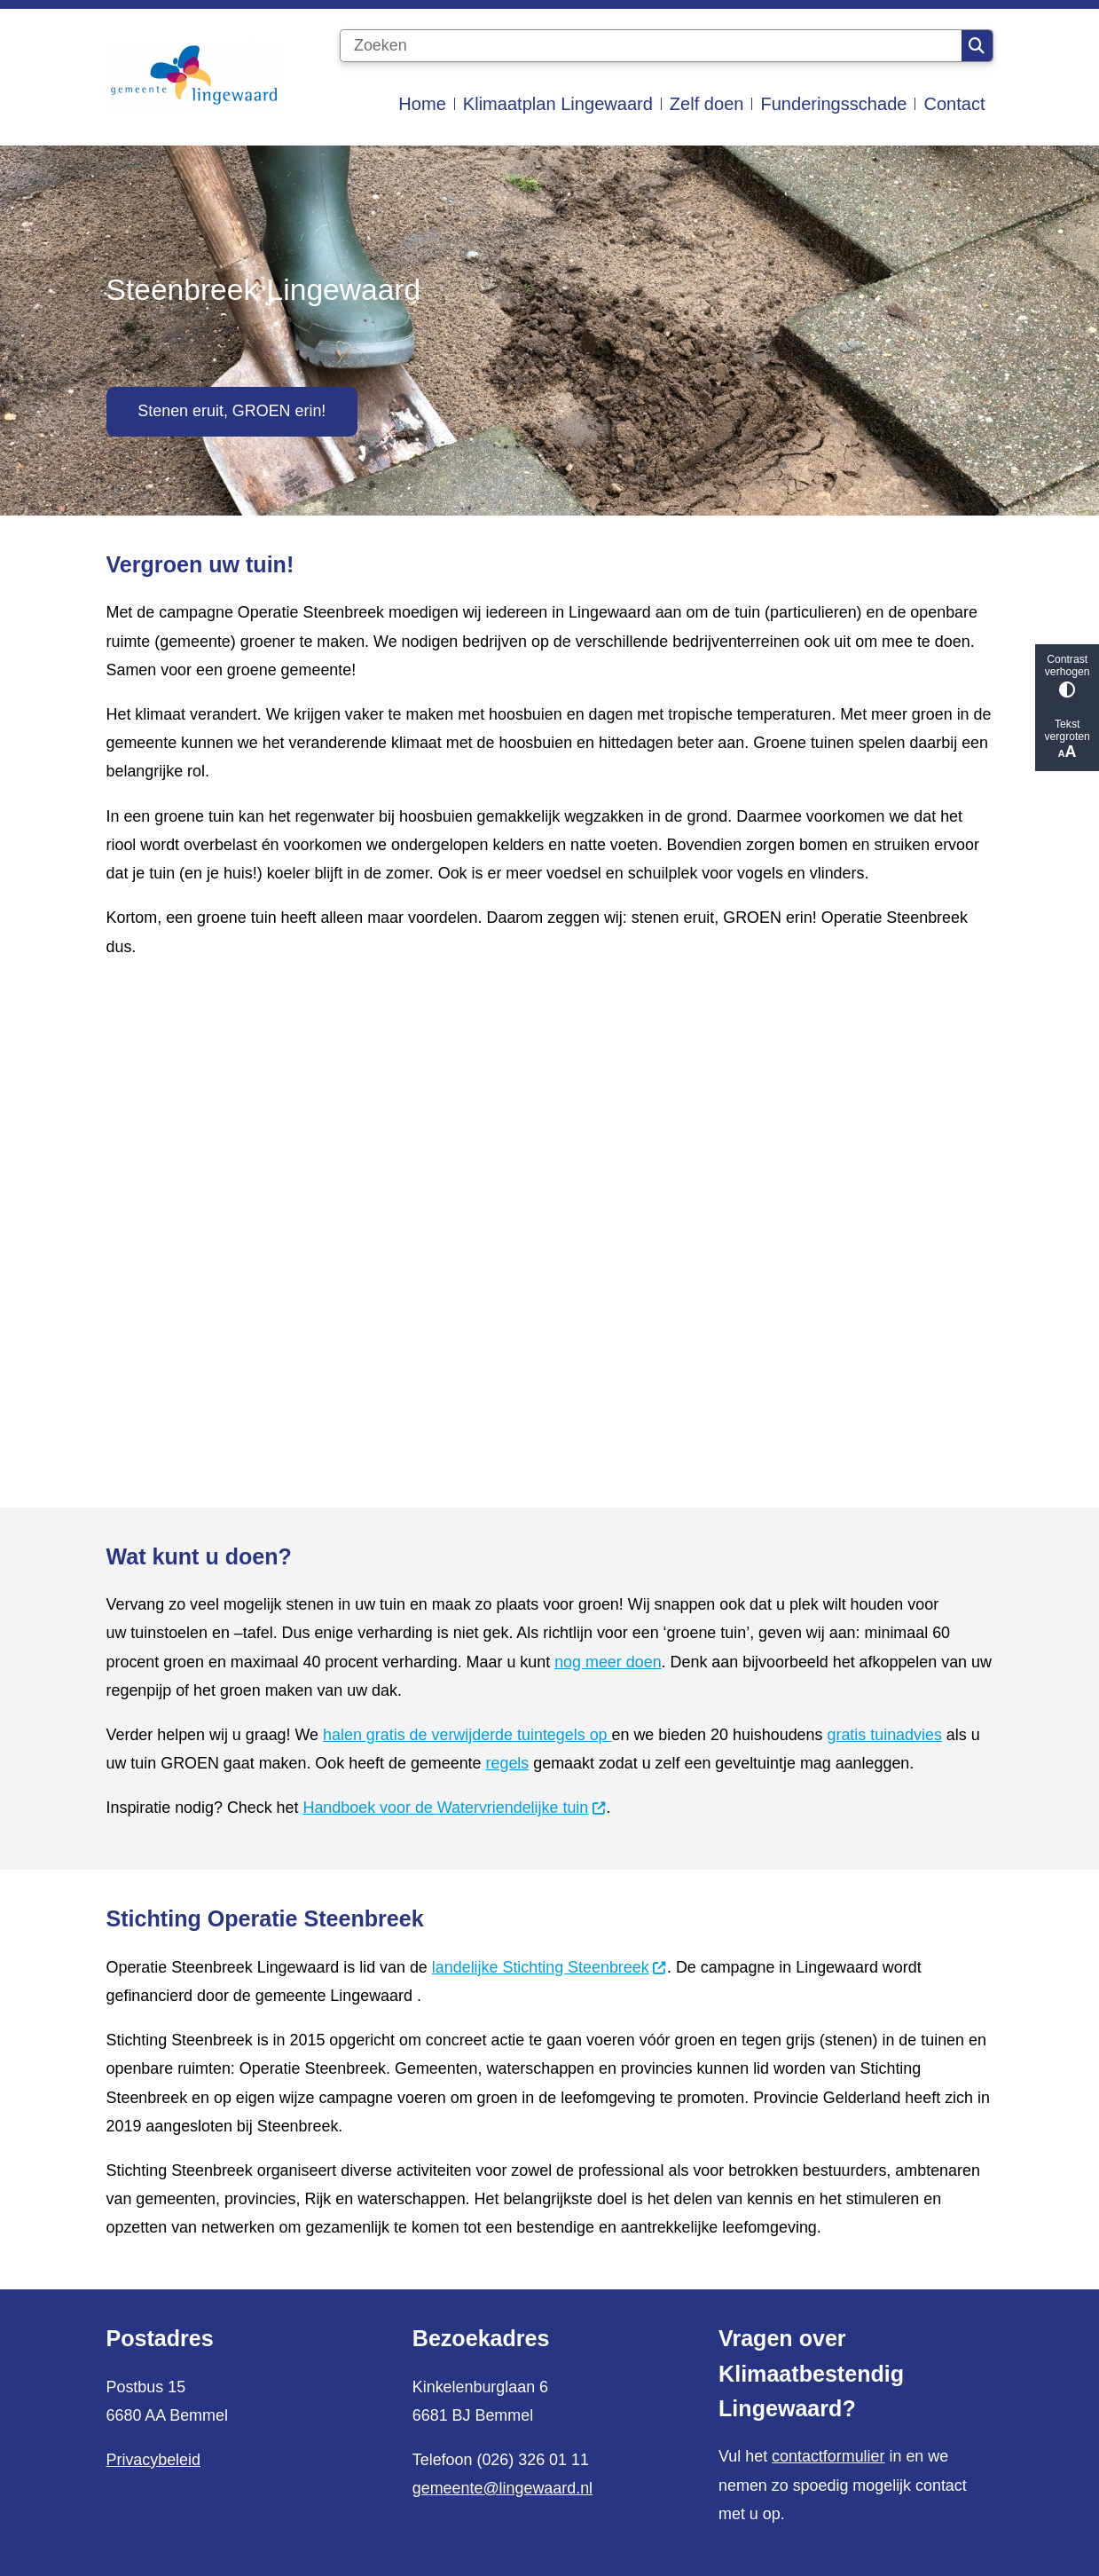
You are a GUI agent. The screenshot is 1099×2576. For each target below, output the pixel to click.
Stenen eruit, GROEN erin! (231, 411)
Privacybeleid (153, 2460)
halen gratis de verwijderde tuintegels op (467, 1735)
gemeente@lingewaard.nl (502, 2488)
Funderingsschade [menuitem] (833, 104)
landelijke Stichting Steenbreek (549, 1967)
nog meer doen (607, 1662)
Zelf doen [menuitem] (707, 104)
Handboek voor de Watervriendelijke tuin (454, 1807)
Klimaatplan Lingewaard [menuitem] (558, 104)
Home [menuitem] (422, 104)
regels (508, 1763)
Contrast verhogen (1067, 675)
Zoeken (977, 46)
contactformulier (828, 2456)
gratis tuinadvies (884, 1735)
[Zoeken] (651, 46)
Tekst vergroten (1067, 739)
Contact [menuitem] (954, 104)
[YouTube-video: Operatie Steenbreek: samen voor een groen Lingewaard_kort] (549, 1226)
